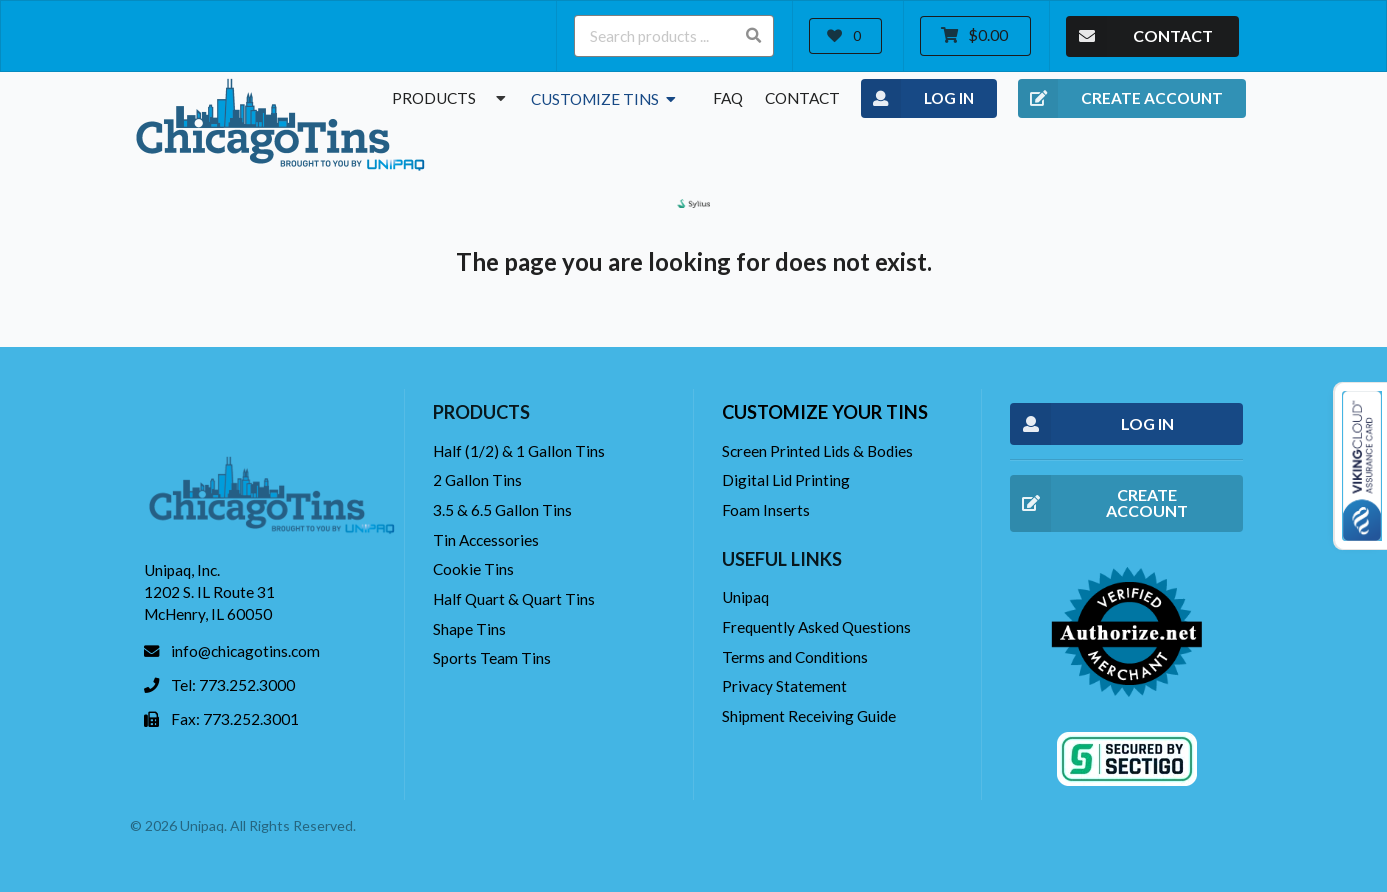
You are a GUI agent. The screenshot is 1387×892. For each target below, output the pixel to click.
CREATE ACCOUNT (1120, 99)
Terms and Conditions (795, 657)
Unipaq (745, 597)
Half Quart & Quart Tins (514, 599)
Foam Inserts (766, 510)
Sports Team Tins (492, 658)
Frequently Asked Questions (816, 627)
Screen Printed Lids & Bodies (817, 451)
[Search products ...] (674, 36)
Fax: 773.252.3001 (235, 719)
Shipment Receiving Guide (809, 716)
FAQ (728, 98)
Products (451, 98)
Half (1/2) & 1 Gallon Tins (519, 451)
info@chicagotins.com (245, 651)
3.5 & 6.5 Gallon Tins (502, 510)
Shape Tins (469, 629)
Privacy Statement (784, 686)
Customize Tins (605, 99)
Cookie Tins (473, 569)
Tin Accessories (486, 540)
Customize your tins (825, 412)
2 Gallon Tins (477, 480)
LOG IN (917, 99)
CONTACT (1139, 36)
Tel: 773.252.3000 (233, 685)
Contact (802, 98)
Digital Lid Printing (786, 480)
